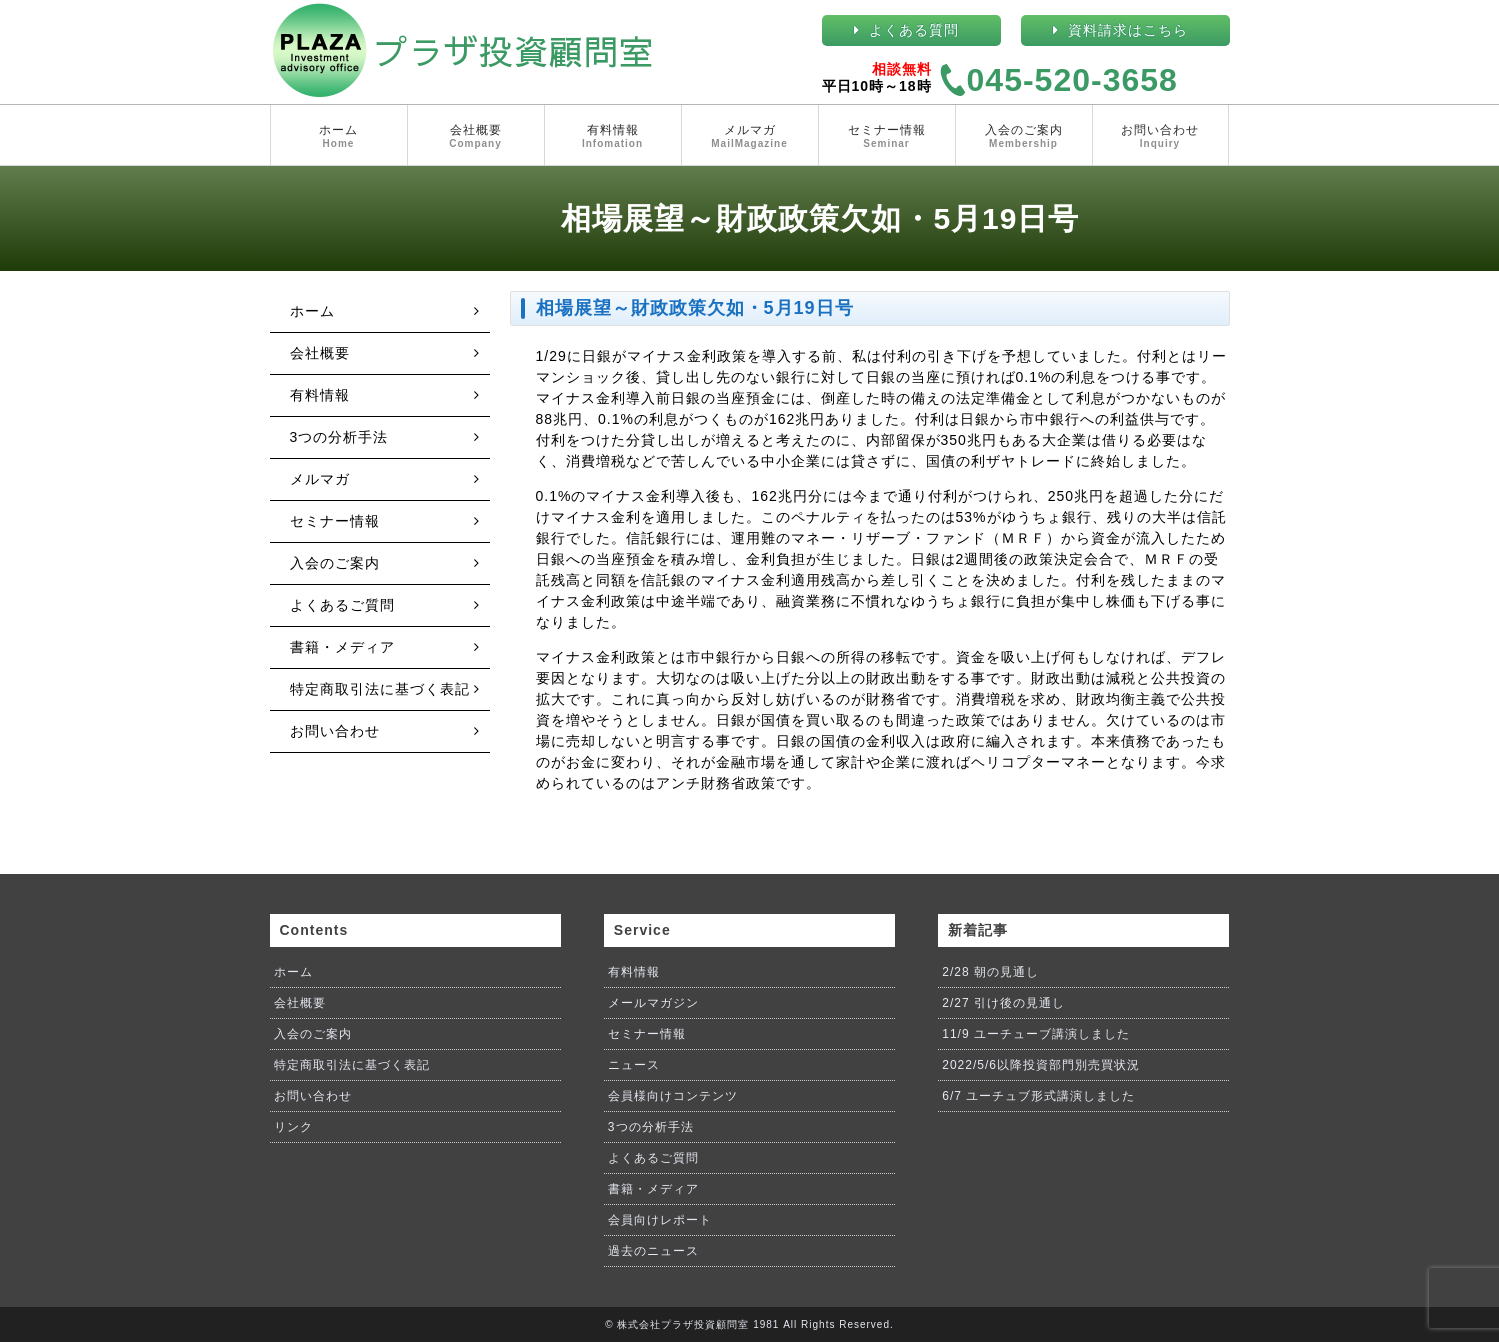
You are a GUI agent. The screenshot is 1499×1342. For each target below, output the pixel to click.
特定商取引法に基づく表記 (380, 689)
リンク (293, 1127)
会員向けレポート (660, 1220)
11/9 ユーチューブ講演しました (1036, 1034)
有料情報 (613, 137)
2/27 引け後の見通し (1003, 1003)
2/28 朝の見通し (990, 972)
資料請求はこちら (1128, 30)
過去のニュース (653, 1251)
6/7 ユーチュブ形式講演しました (1038, 1096)
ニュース (634, 1065)
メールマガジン (653, 1003)
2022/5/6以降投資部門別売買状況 (1041, 1065)
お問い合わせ (1160, 137)
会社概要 (476, 137)
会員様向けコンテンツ (673, 1096)
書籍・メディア (342, 647)
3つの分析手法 (339, 437)
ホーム (339, 137)
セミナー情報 (887, 137)
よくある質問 (914, 30)
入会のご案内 (1024, 137)
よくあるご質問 (342, 605)
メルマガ (750, 137)
